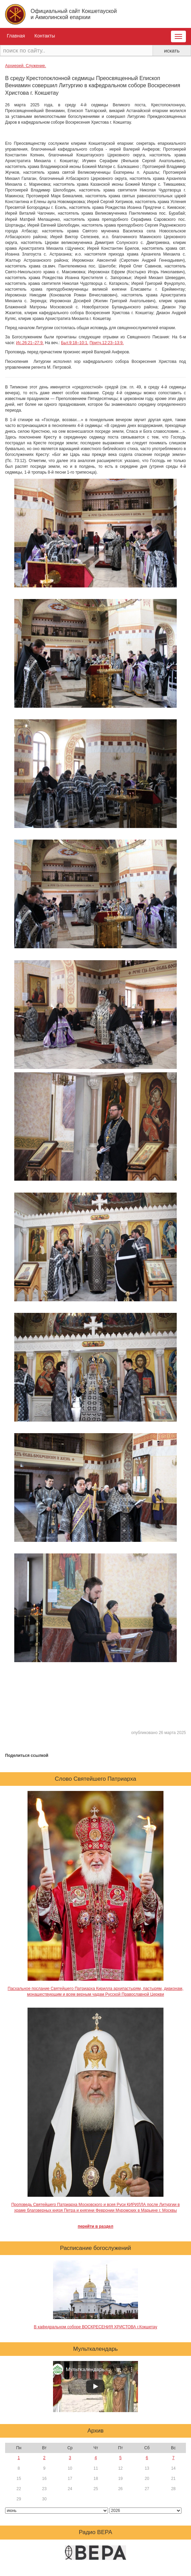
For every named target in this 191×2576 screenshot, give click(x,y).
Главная (16, 36)
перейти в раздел (96, 2226)
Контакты (44, 36)
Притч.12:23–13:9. (106, 342)
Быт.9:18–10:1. (74, 342)
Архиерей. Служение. (25, 65)
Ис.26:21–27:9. (30, 342)
